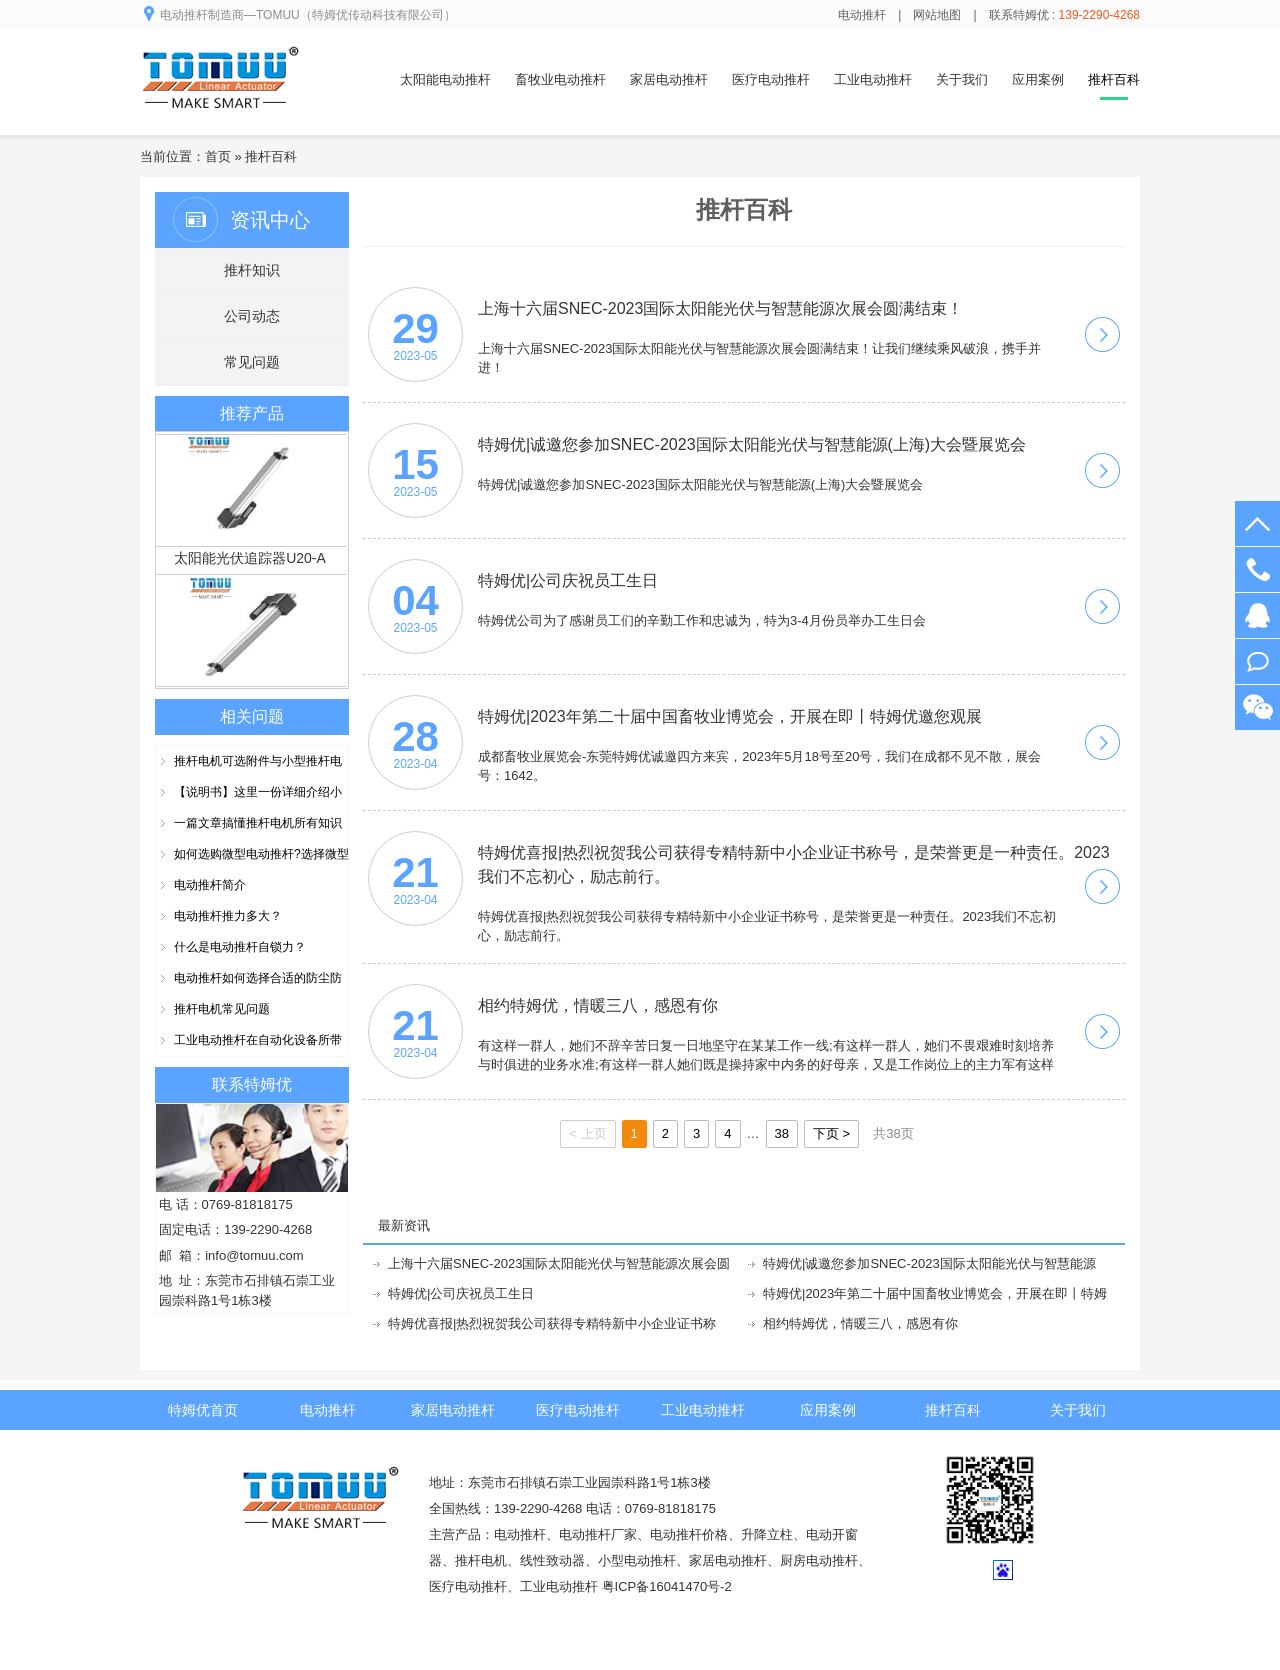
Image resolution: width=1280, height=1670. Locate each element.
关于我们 (962, 79)
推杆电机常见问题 (222, 1009)
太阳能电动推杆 (445, 79)
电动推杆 (862, 15)
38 (782, 1133)
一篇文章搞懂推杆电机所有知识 (258, 823)
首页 (218, 156)
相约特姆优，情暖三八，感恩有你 (860, 1323)
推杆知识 (252, 270)
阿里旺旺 (1257, 661)
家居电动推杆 (669, 79)
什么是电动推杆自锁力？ (240, 947)
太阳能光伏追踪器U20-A (250, 562)
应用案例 (1038, 79)
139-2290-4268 (1257, 569)
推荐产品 (252, 413)
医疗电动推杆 (771, 79)
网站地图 (937, 15)
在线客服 (1257, 615)
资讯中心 (270, 220)
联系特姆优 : (1064, 15)
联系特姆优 (252, 1084)
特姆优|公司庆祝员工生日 (461, 1293)
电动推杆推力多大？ (228, 916)
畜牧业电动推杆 (560, 79)
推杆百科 (271, 156)
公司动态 (252, 316)
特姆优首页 (203, 1410)
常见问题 (252, 362)
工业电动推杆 (873, 79)
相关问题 (252, 716)
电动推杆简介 (210, 885)
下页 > (831, 1133)
